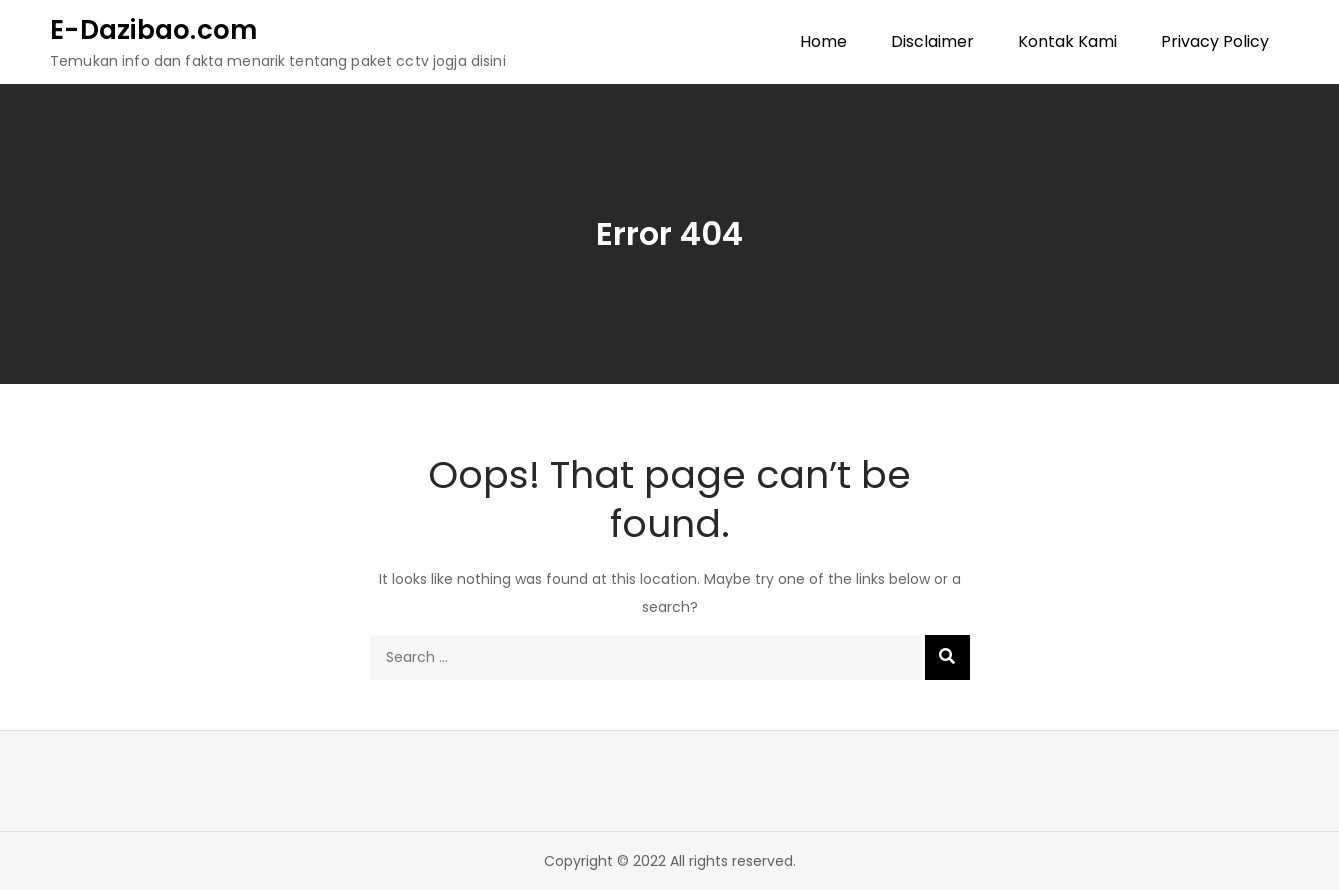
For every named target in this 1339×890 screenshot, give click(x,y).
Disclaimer (932, 41)
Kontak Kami (1067, 41)
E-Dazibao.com (153, 30)
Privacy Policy (1215, 41)
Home (823, 41)
